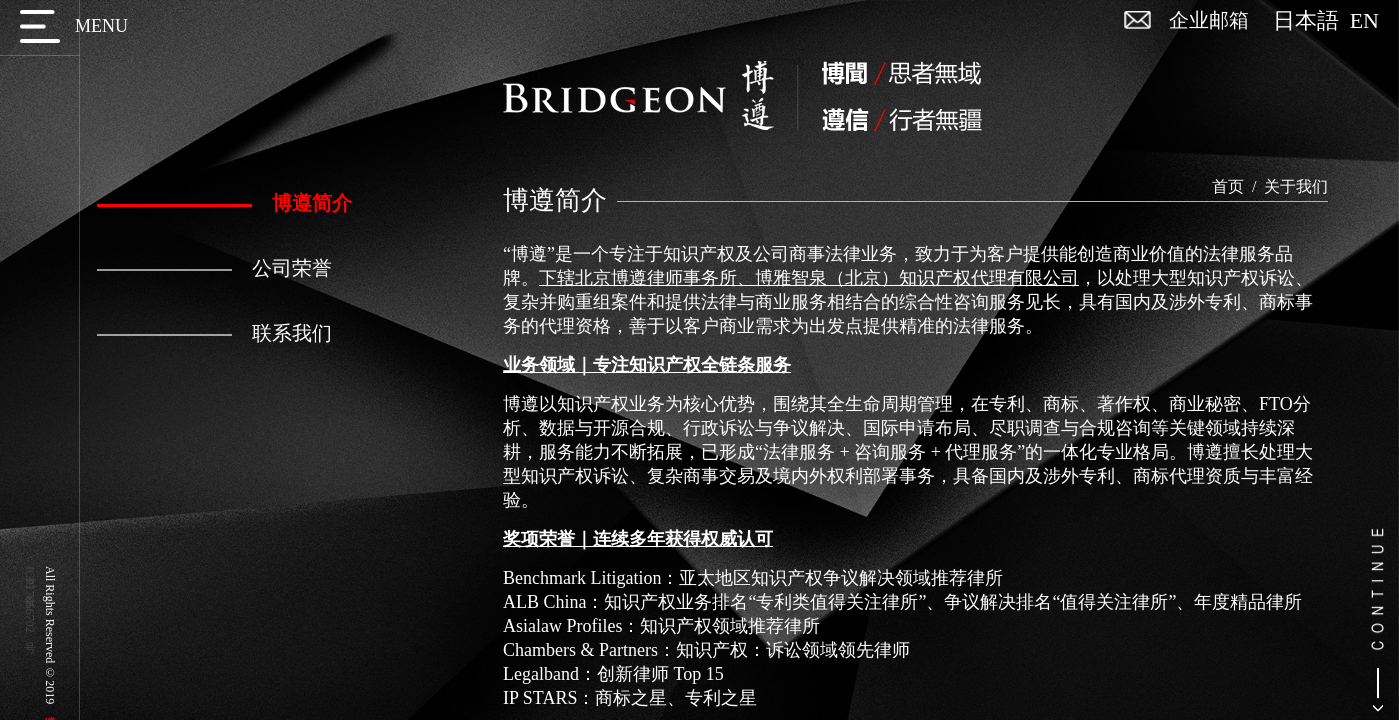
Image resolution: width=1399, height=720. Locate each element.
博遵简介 (224, 203)
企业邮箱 (1209, 20)
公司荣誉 (214, 268)
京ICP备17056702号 (30, 599)
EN (1364, 21)
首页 (1228, 186)
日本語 (1311, 21)
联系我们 (214, 333)
